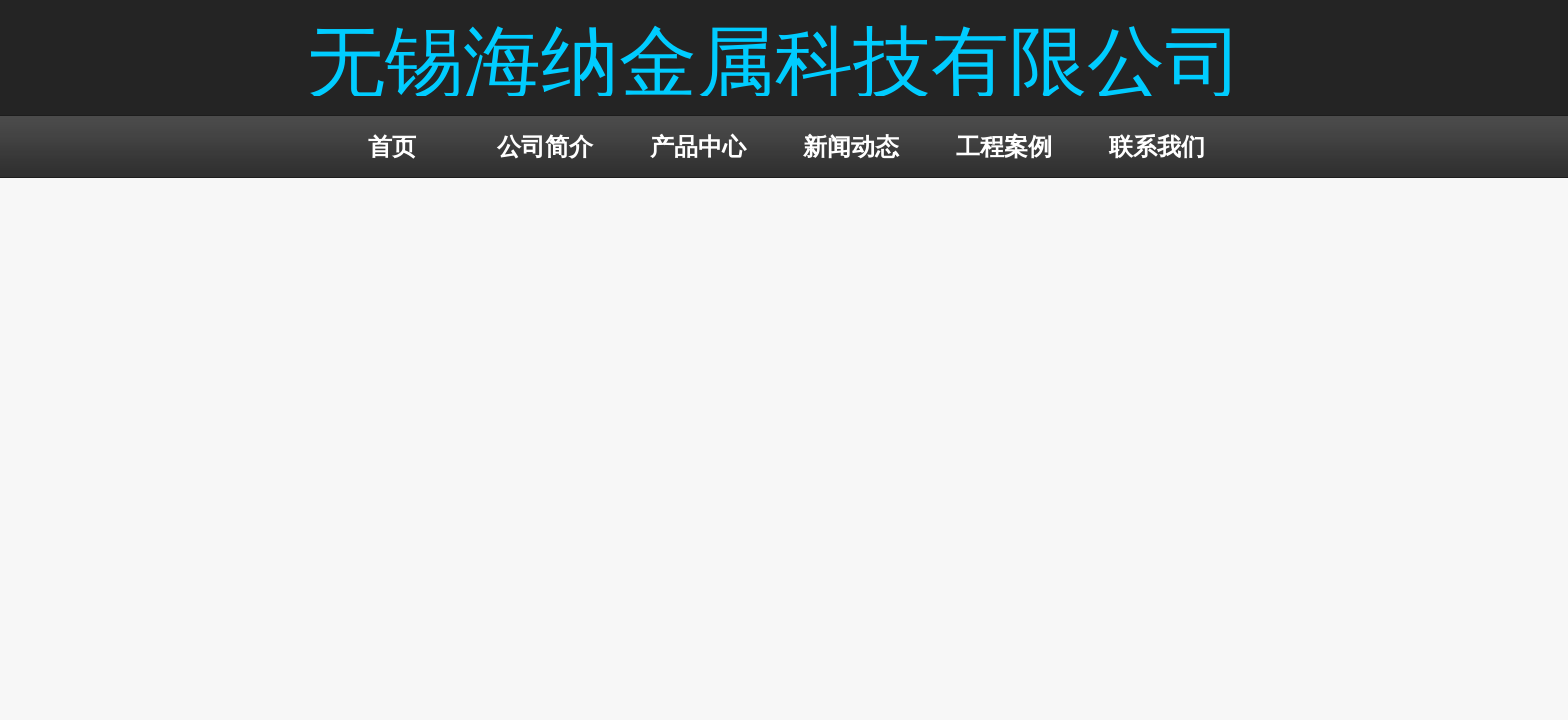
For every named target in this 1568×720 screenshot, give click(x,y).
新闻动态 (851, 146)
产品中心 (698, 146)
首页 (392, 146)
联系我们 (1157, 146)
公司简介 (545, 146)
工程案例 (1004, 146)
